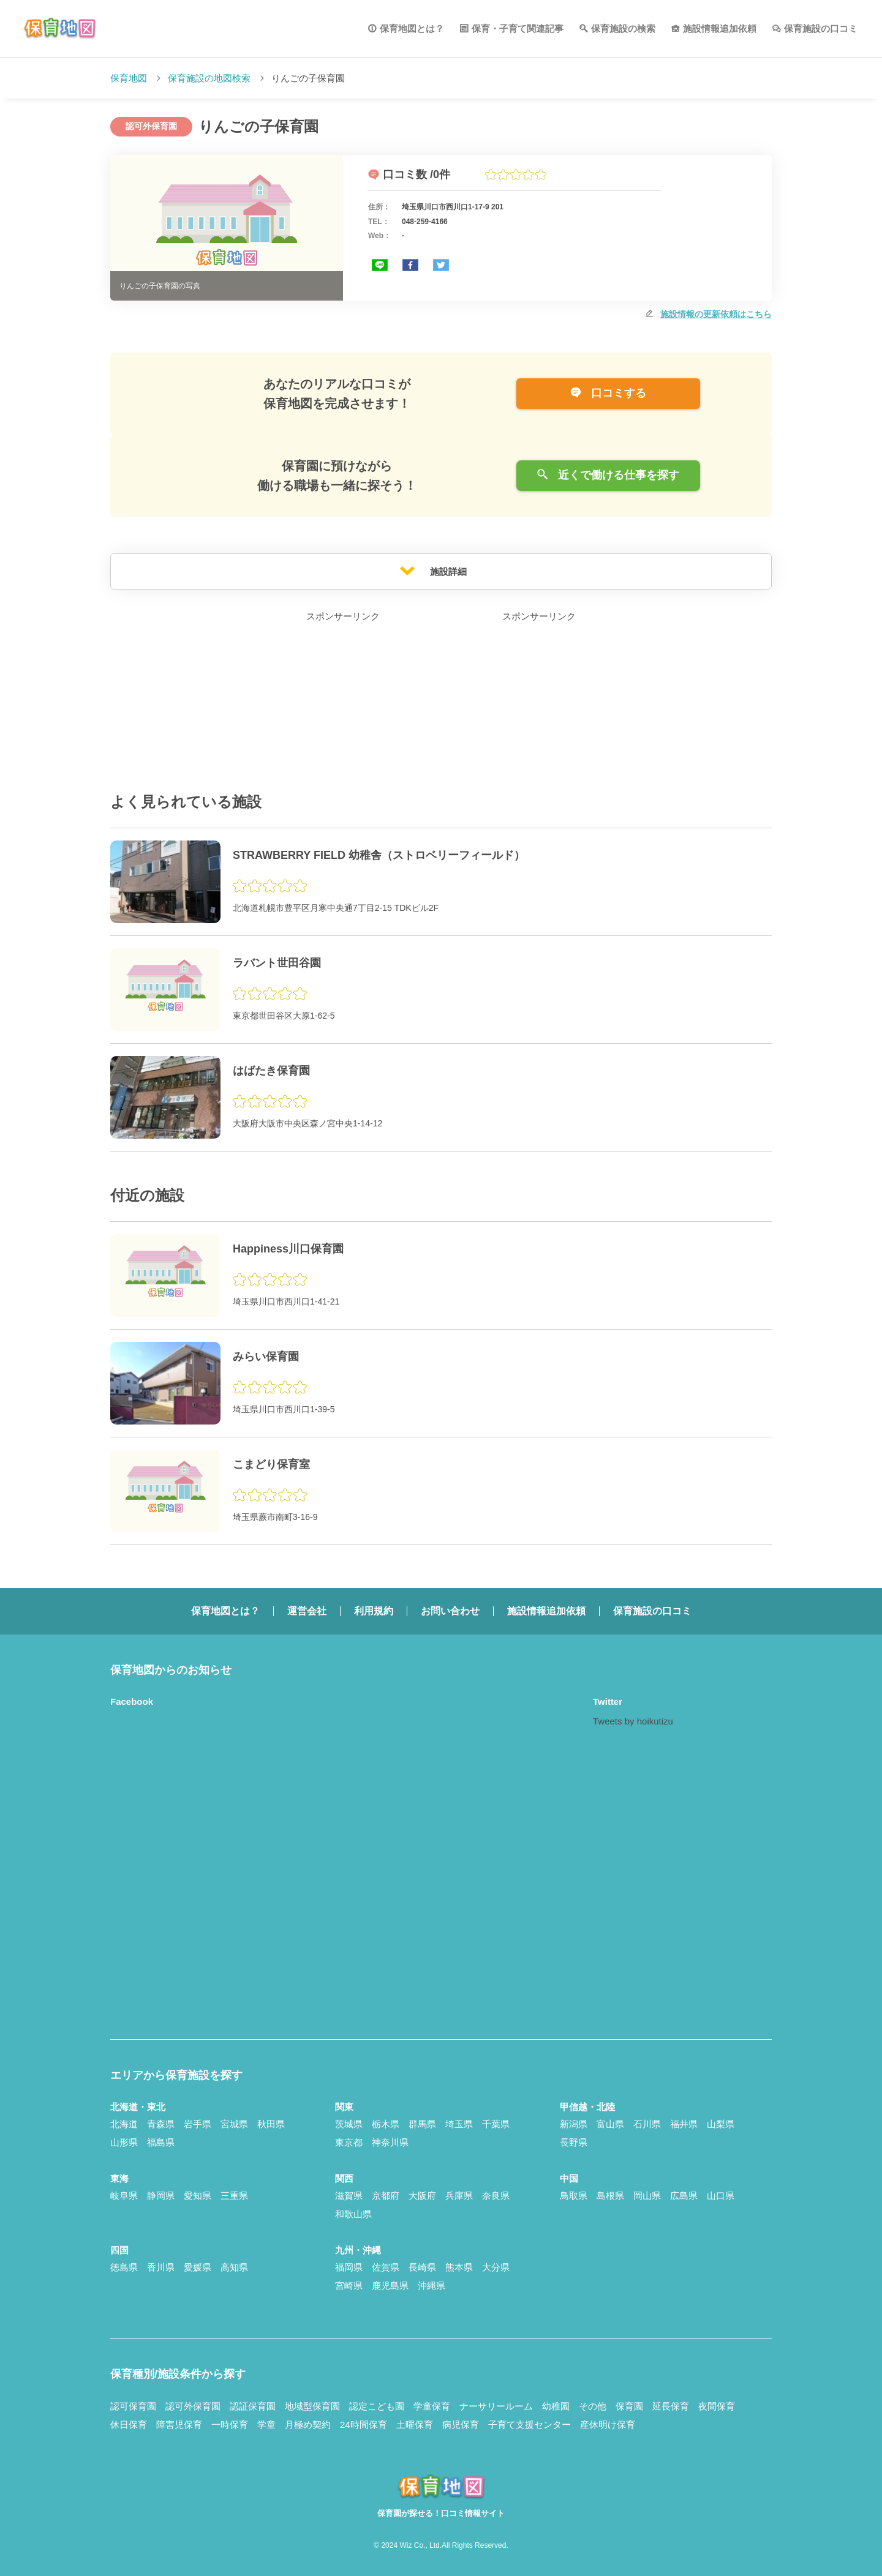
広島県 (684, 2195)
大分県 (496, 2267)
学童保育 (431, 2406)
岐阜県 (124, 2195)
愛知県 (197, 2195)
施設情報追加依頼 (719, 28)
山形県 (124, 2142)
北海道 (124, 2124)
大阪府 (422, 2195)
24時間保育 (363, 2424)
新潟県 (573, 2124)
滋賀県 (349, 2195)
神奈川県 (390, 2142)
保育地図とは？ (412, 28)
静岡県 (161, 2195)
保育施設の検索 (623, 28)
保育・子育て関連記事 (518, 28)
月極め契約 (308, 2424)
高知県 (234, 2267)
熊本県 (459, 2267)
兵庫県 (459, 2195)
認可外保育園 (193, 2406)
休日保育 (128, 2424)
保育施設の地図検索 (209, 78)
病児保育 (460, 2424)
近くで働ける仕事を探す (608, 474)
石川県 (647, 2124)
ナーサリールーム (496, 2406)
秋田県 (271, 2124)
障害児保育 (179, 2424)
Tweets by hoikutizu (633, 1721)
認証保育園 (253, 2406)
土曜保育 (414, 2424)
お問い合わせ (450, 1611)
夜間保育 (716, 2406)
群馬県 (422, 2124)
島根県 (610, 2195)
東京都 (349, 2142)
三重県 (234, 2195)
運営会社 (306, 1611)
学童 (266, 2424)
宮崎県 (349, 2285)
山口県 (720, 2195)
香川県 (161, 2267)
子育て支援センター (529, 2424)
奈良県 (496, 2195)
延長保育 (670, 2406)
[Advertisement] (343, 700)
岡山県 (647, 2195)
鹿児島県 (390, 2285)
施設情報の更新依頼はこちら (716, 314)
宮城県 (234, 2124)
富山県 (610, 2124)
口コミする (608, 392)
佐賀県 (385, 2267)
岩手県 (197, 2124)
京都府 (385, 2195)
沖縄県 (431, 2285)
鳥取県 (573, 2195)
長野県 (573, 2142)
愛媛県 (197, 2267)
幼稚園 (556, 2406)
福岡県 (349, 2267)
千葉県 (496, 2124)
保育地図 (128, 78)
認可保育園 (133, 2406)
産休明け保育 (607, 2424)
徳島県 (124, 2267)
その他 (592, 2406)
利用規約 (373, 1611)
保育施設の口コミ (821, 28)
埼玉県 (459, 2124)
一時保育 (229, 2424)
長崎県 (422, 2267)
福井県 (684, 2124)
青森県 (161, 2124)
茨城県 (349, 2124)
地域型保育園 (312, 2406)
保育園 (629, 2406)
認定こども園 (376, 2406)
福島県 (161, 2142)
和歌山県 (353, 2214)
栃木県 (385, 2124)
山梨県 (720, 2124)
